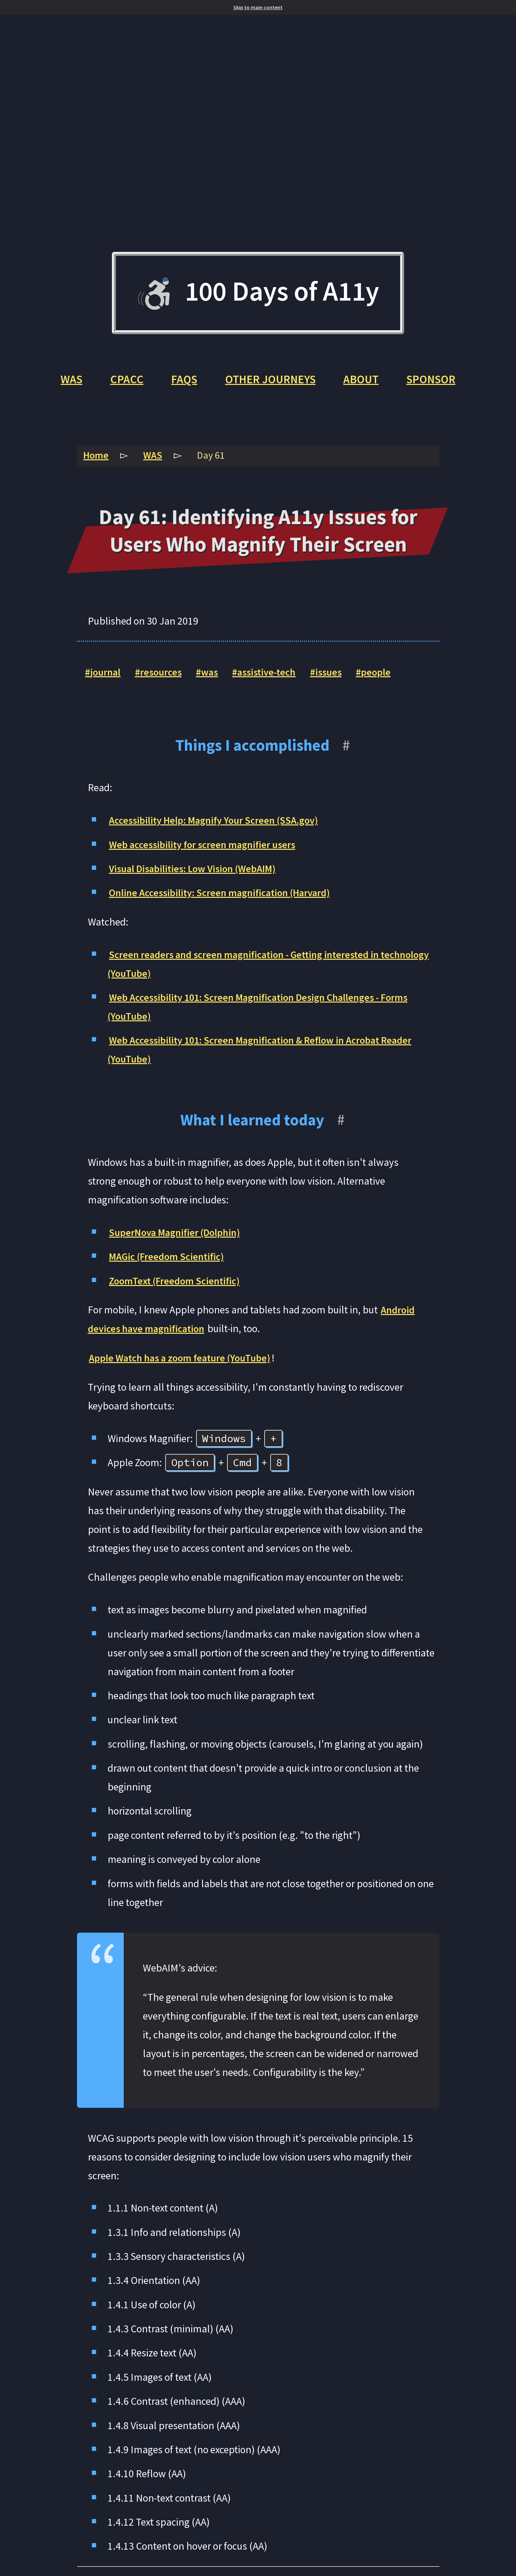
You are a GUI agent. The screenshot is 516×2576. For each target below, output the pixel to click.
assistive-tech (273, 676)
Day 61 (213, 459)
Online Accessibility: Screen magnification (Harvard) (224, 897)
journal (106, 676)
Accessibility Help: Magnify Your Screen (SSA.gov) (217, 825)
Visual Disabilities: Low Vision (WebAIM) (196, 873)
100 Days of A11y (258, 294)
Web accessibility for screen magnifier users (206, 849)
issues (337, 676)
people (386, 676)
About (363, 383)
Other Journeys (269, 383)
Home (96, 459)
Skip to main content (258, 7)
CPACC (123, 383)
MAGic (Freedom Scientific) (169, 1261)
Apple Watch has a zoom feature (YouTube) (182, 1362)
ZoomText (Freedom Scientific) (177, 1285)
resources (163, 676)
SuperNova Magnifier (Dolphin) (177, 1237)
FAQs (181, 383)
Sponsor (434, 383)
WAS (67, 383)
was (214, 676)
